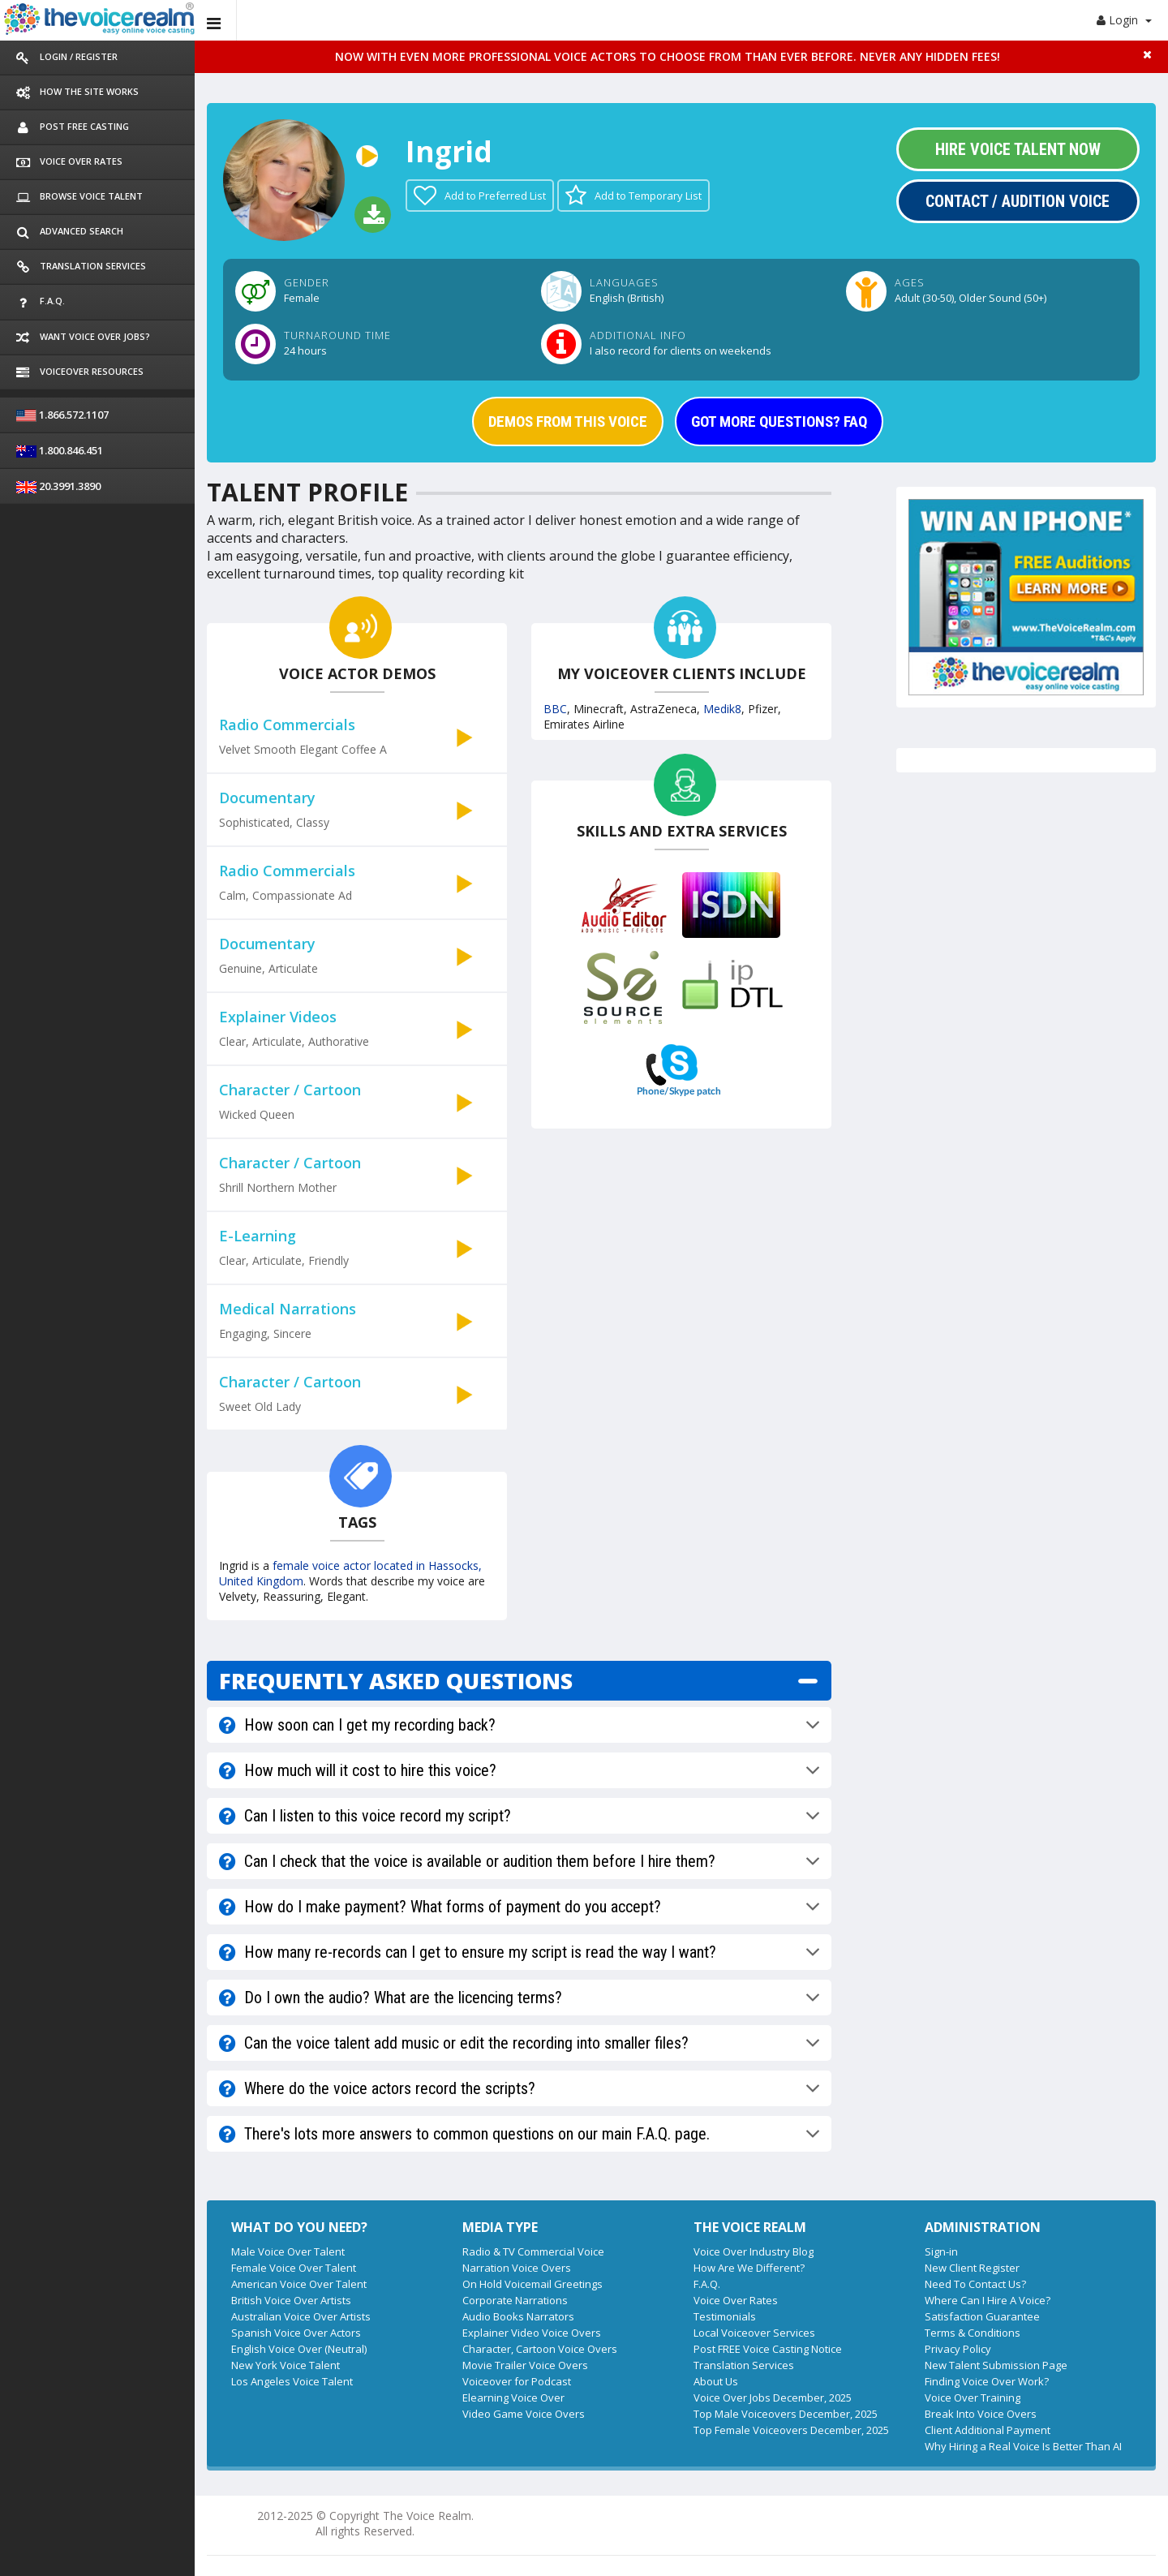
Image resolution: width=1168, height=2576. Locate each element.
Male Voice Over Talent (288, 2251)
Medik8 (722, 708)
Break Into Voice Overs (981, 2413)
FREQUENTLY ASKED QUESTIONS (396, 1681)
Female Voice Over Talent (293, 2267)
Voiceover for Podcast (516, 2381)
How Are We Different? (749, 2267)
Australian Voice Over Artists (301, 2316)
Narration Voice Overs (516, 2267)
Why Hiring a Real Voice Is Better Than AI (1023, 2446)
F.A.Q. (707, 2284)
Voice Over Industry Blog (754, 2251)
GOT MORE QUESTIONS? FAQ (779, 421)
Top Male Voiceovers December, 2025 (786, 2413)
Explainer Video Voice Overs (531, 2332)
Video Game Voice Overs (523, 2413)
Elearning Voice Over (513, 2397)
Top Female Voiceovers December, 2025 (791, 2430)
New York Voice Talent (285, 2365)
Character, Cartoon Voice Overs (539, 2349)
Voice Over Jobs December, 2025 (773, 2397)
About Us (716, 2381)
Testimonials (725, 2316)
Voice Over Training (972, 2397)
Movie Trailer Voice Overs (525, 2365)
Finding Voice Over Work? (987, 2381)
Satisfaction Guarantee (982, 2316)
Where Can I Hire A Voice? (987, 2300)
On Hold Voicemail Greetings (532, 2284)
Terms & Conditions (972, 2332)
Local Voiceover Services (754, 2332)
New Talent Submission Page (996, 2365)
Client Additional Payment (987, 2430)
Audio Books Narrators (518, 2316)
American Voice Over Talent (299, 2284)
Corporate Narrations (515, 2300)
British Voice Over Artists (291, 2300)
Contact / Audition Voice (1017, 201)
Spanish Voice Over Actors (296, 2332)
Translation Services (744, 2365)
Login (1124, 20)
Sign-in (941, 2251)
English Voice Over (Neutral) (299, 2349)
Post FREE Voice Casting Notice (768, 2349)
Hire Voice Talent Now (1018, 149)
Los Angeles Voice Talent (292, 2381)
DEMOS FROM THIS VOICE (567, 421)
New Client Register (972, 2267)
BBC (555, 708)
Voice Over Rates (736, 2300)
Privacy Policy (958, 2349)
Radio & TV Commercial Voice (533, 2251)
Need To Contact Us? (975, 2284)
